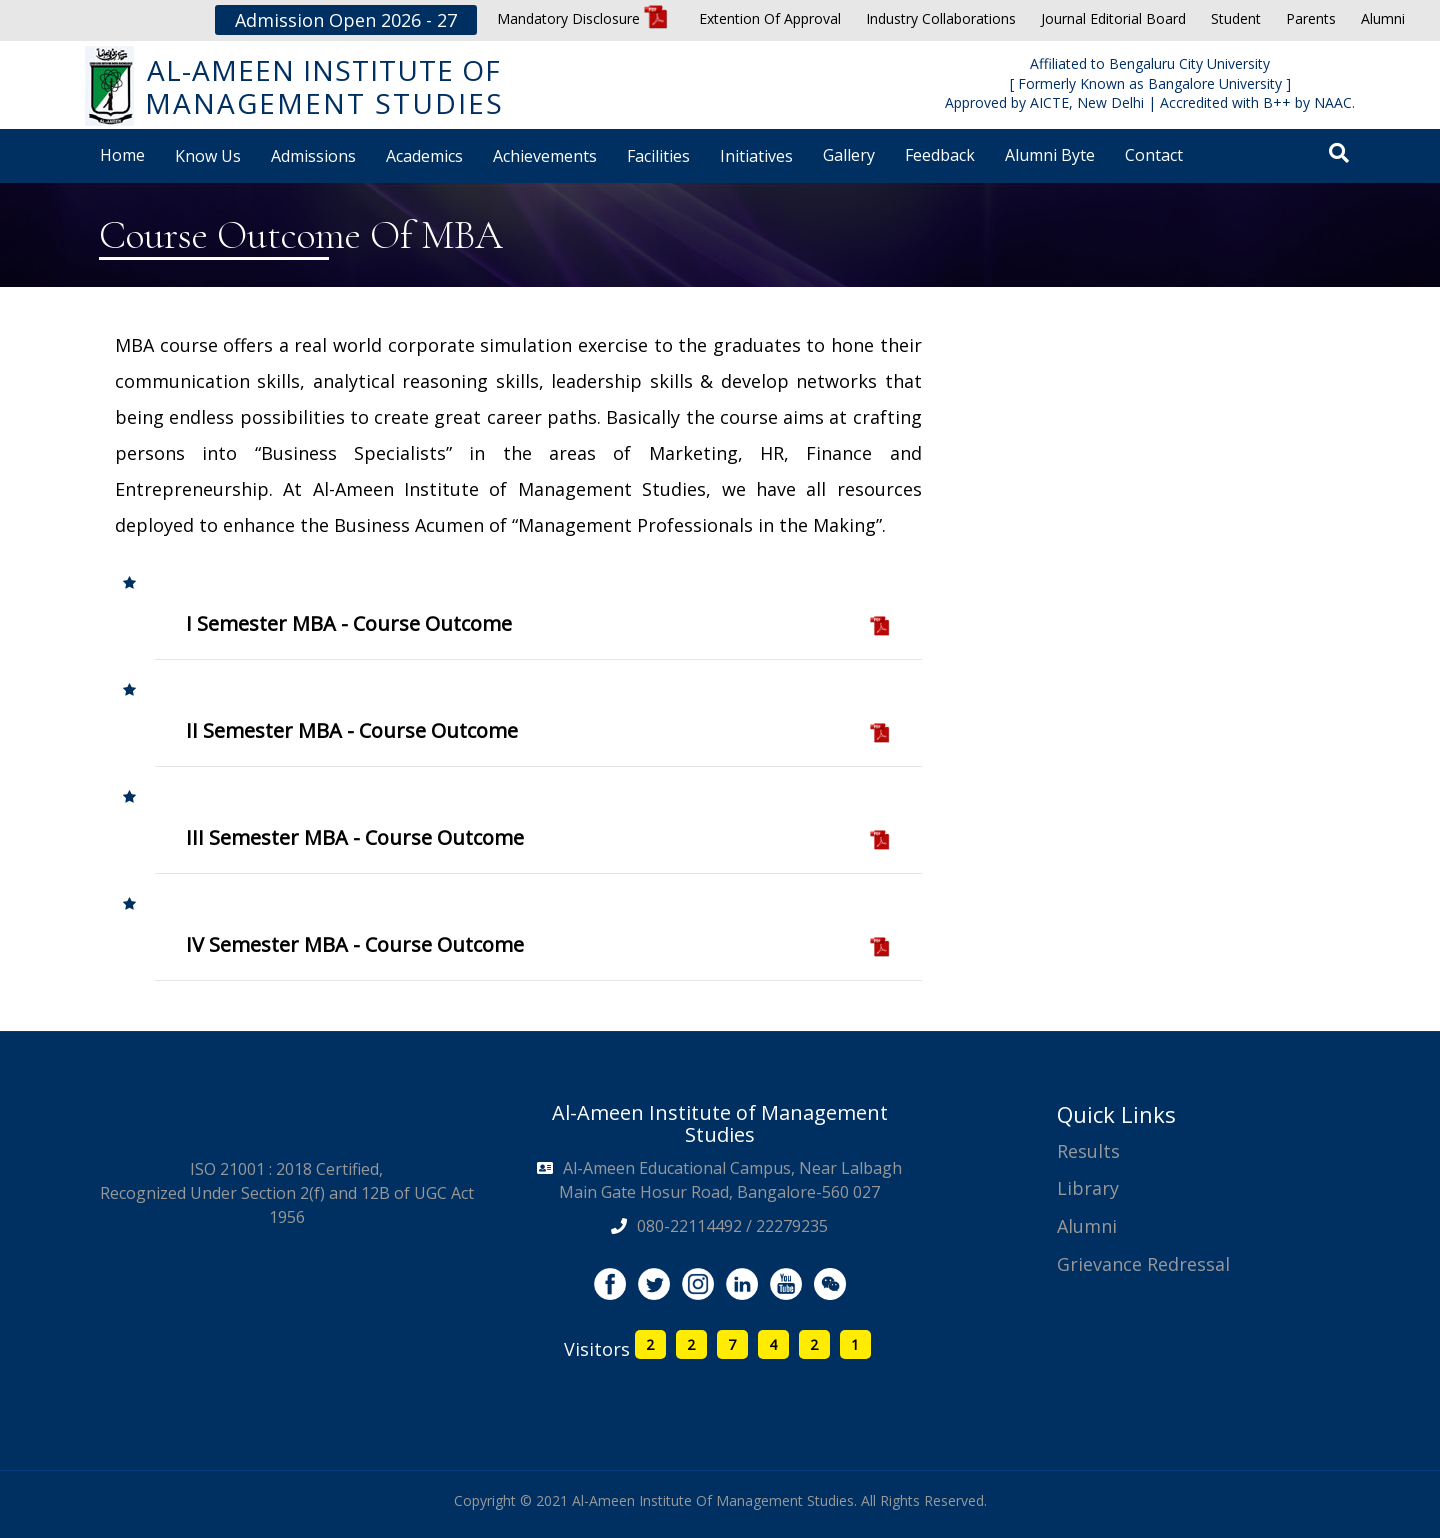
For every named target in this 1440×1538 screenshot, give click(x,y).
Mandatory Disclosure (582, 18)
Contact (1154, 155)
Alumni (1383, 18)
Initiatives (756, 156)
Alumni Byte (1050, 155)
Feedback (940, 155)
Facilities (658, 156)
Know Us (208, 156)
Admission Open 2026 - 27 (346, 20)
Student (1236, 18)
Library (1088, 1188)
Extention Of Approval (770, 18)
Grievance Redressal (1143, 1264)
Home (122, 155)
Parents (1311, 18)
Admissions (313, 156)
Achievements (545, 156)
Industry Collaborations (941, 18)
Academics (424, 156)
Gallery (849, 155)
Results (1088, 1151)
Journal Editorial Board (1113, 18)
